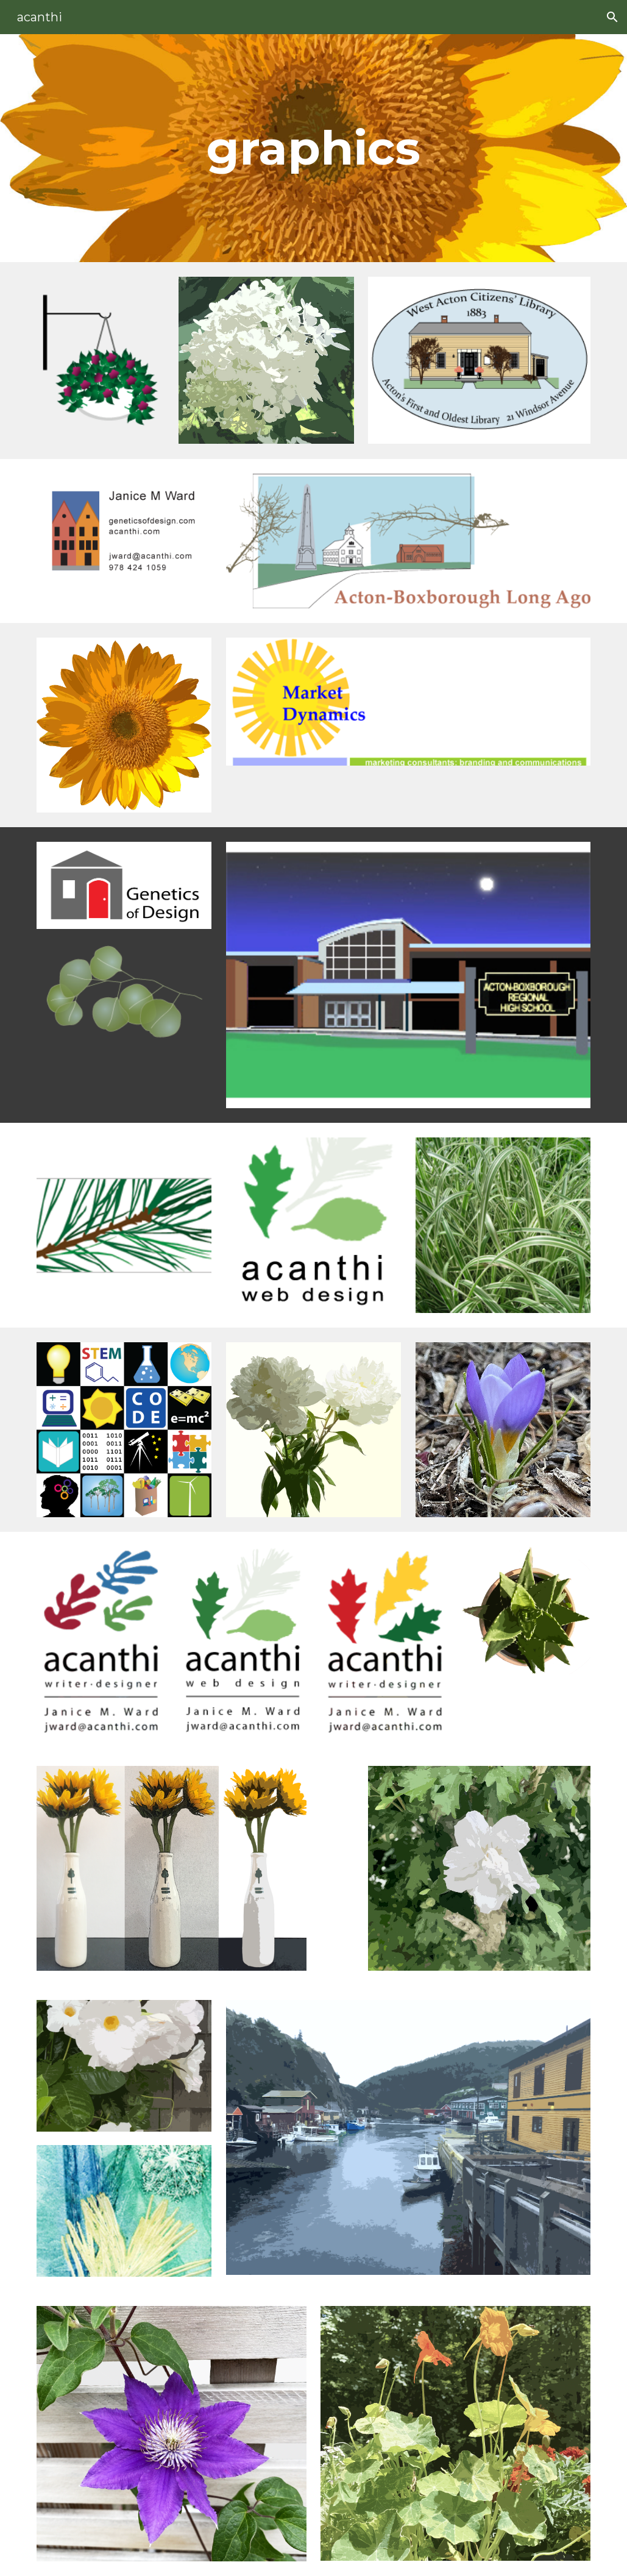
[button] (612, 17)
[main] (313, 148)
